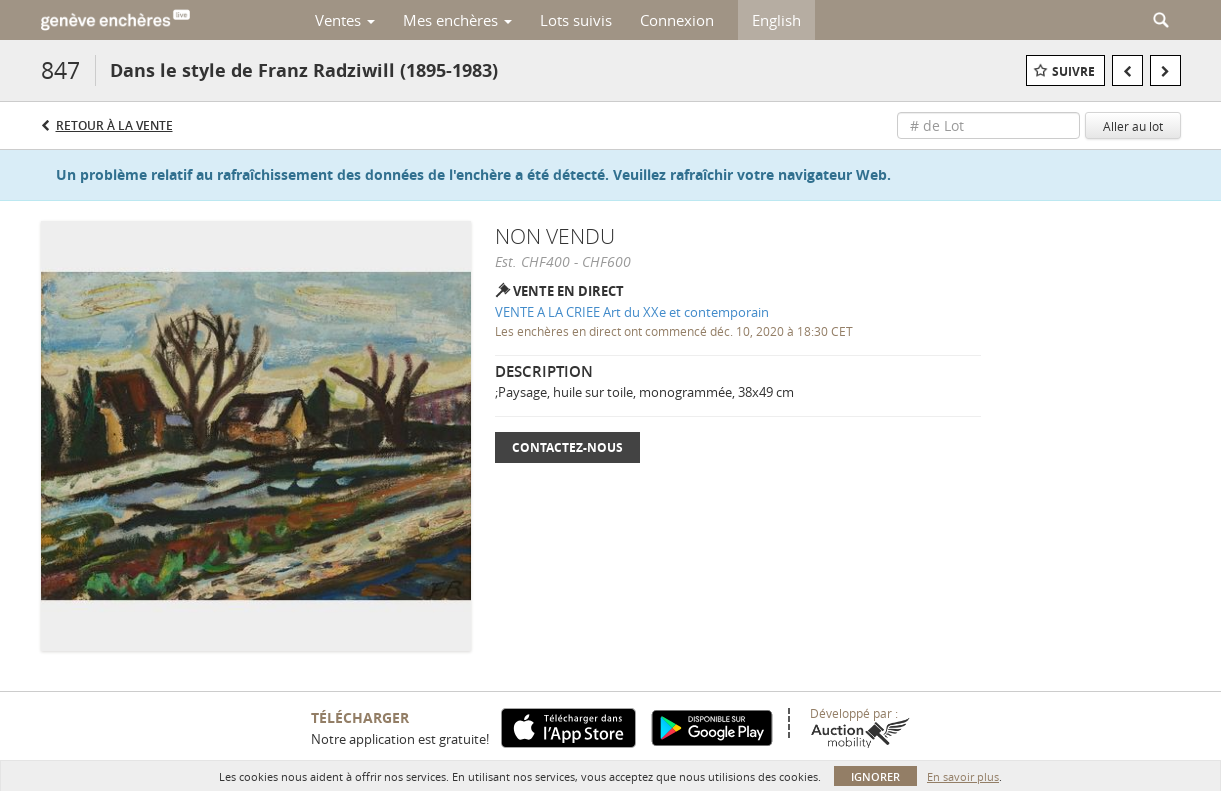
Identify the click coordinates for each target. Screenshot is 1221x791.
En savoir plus (963, 776)
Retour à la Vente (114, 125)
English (776, 20)
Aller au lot (1133, 126)
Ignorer (875, 776)
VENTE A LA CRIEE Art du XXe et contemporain (632, 312)
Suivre (1073, 71)
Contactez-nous (567, 447)
